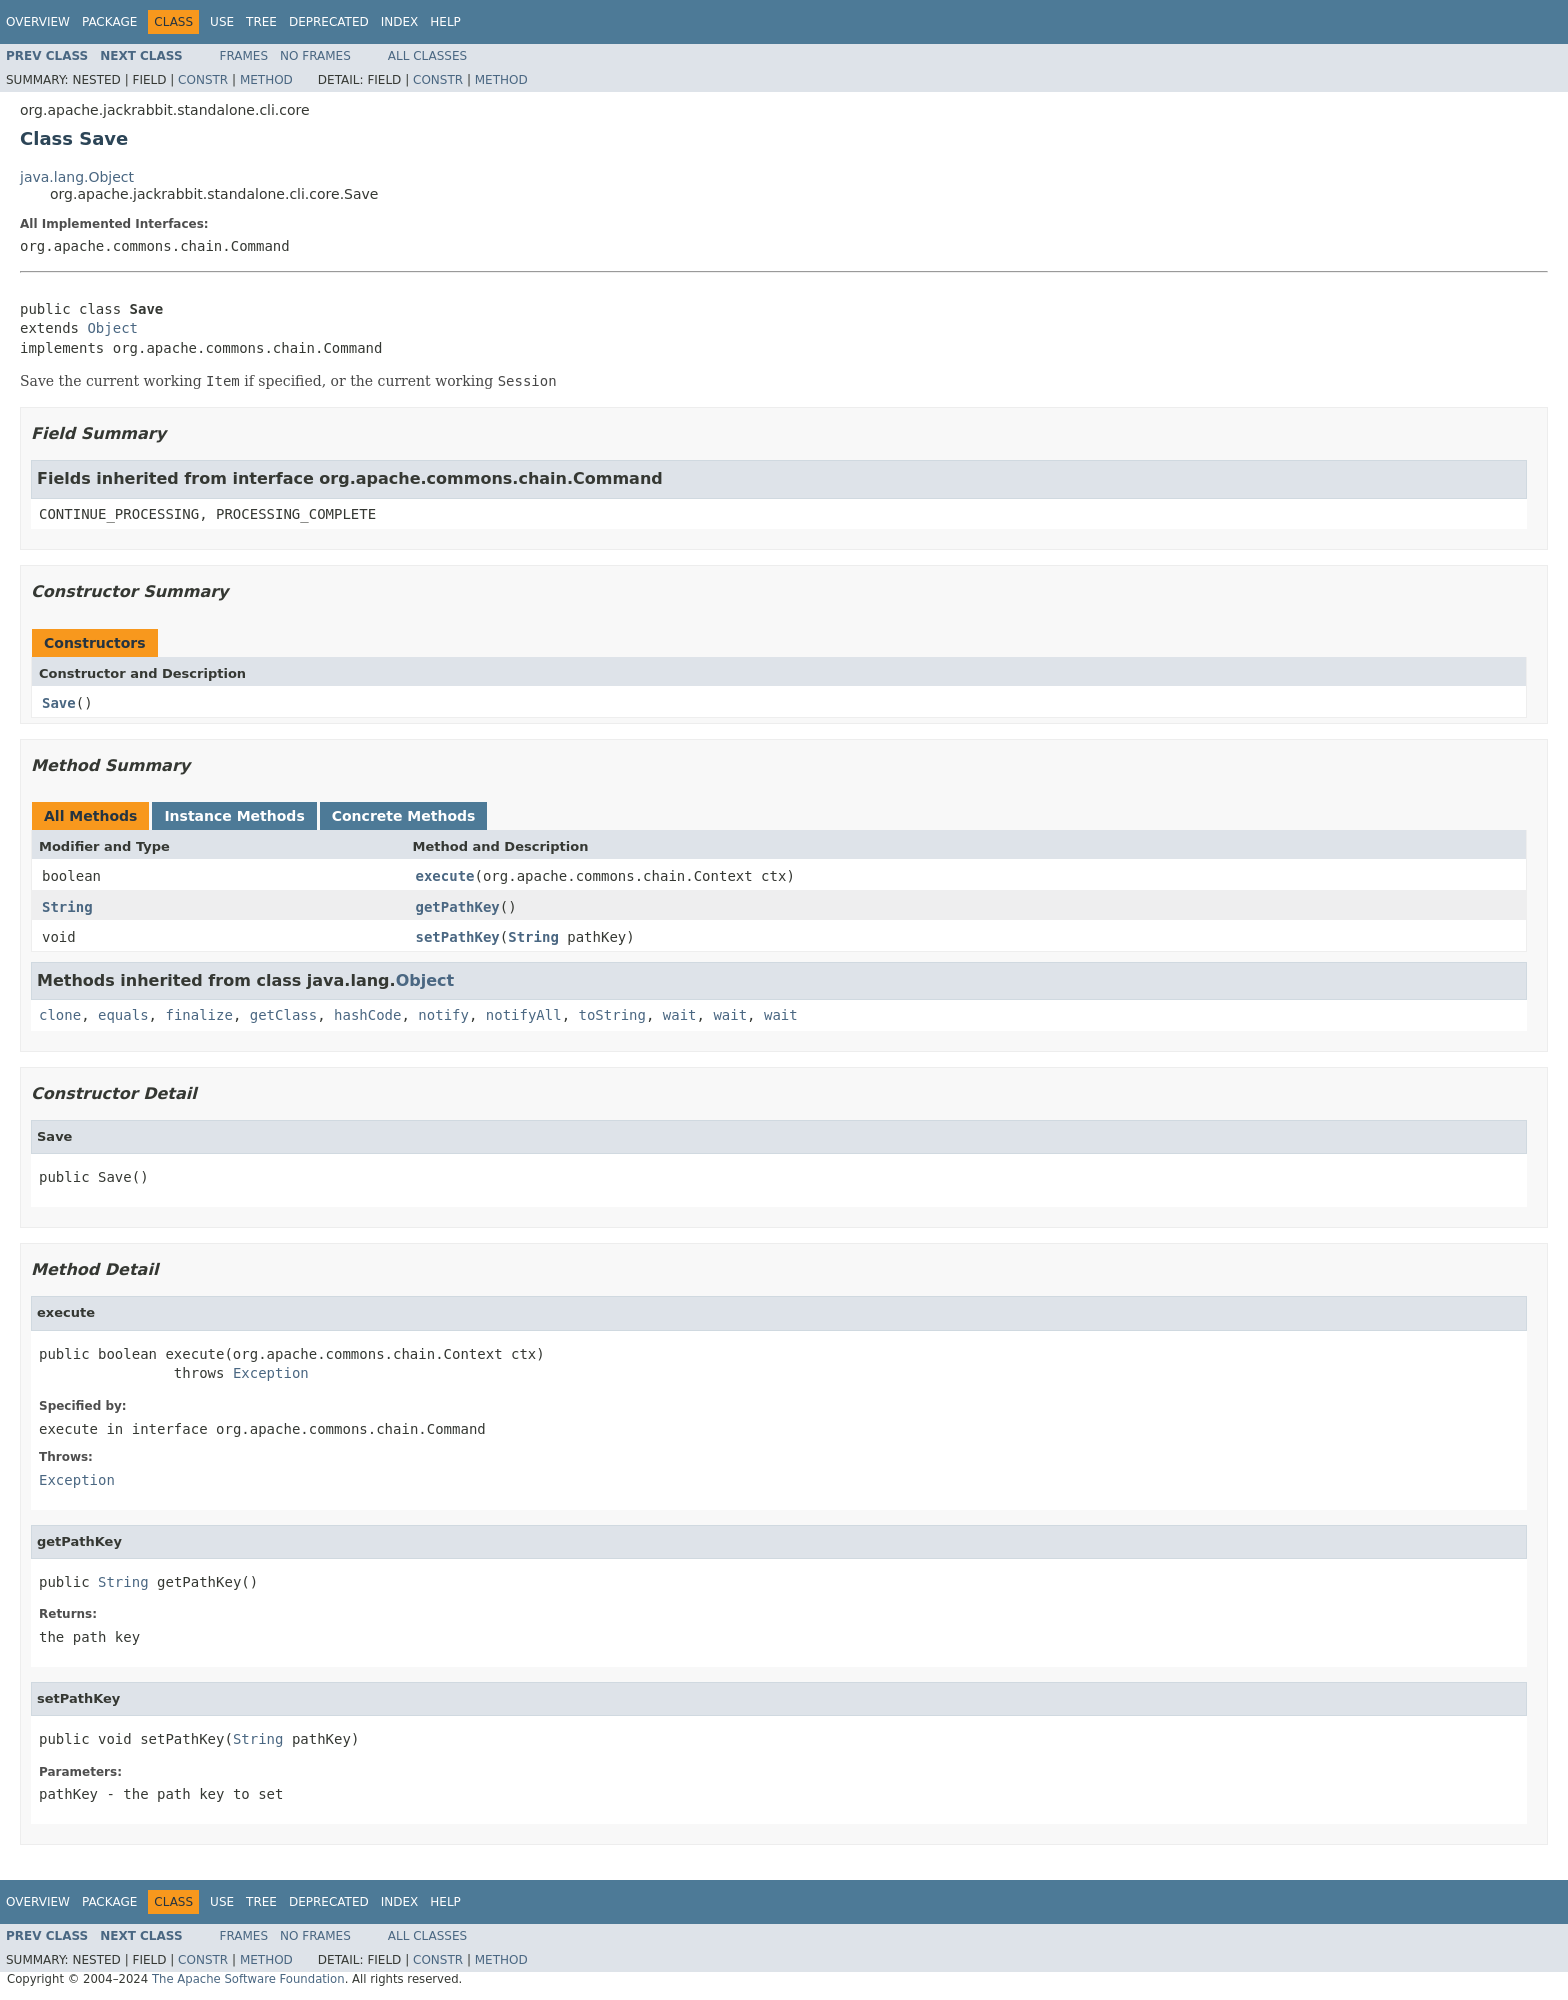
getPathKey (458, 907)
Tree (261, 22)
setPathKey (458, 937)
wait (680, 1015)
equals (123, 1015)
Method (266, 80)
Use (222, 22)
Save (59, 703)
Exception (271, 1373)
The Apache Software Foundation (248, 1979)
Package (109, 22)
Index (400, 22)
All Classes (427, 56)
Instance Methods (234, 816)
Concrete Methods (404, 816)
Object (112, 328)
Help (445, 22)
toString (612, 1015)
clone (60, 1015)
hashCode (367, 1015)
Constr (203, 80)
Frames (244, 56)
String (67, 907)
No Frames (315, 56)
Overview (38, 22)
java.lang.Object (77, 177)
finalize (198, 1015)
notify (443, 1015)
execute (445, 876)
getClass (283, 1015)
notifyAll (524, 1015)
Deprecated (329, 22)
